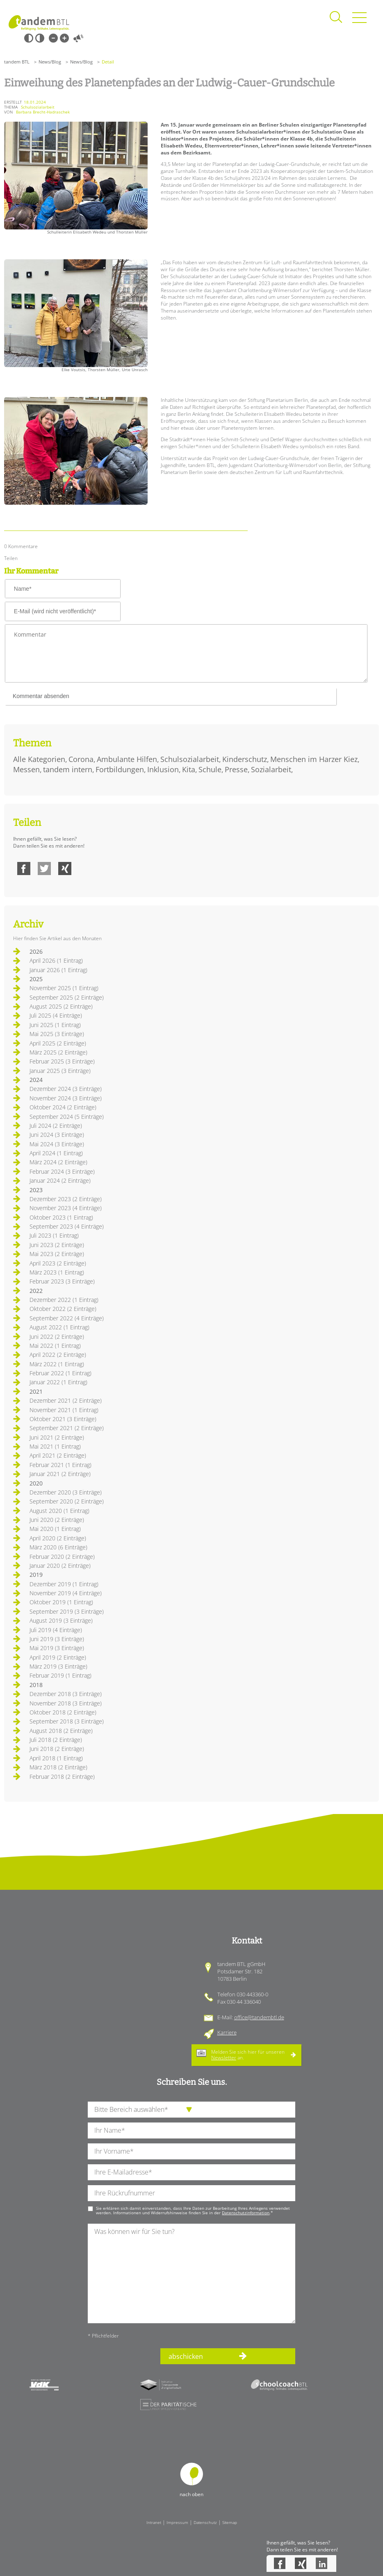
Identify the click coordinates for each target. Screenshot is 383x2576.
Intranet (153, 2522)
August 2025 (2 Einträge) (61, 1006)
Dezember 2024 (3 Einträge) (66, 1089)
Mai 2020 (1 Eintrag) (55, 1529)
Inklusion (163, 769)
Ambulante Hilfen (127, 759)
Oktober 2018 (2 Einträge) (63, 1712)
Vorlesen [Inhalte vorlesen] (78, 38)
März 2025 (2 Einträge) (58, 1052)
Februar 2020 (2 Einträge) (62, 1556)
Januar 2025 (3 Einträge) (60, 1071)
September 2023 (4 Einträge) (67, 1226)
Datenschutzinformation (245, 2212)
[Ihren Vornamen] (191, 2151)
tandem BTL (17, 61)
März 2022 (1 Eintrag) (57, 1364)
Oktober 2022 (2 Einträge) (63, 1309)
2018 (36, 1685)
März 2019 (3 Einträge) (58, 1666)
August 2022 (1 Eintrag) (59, 1327)
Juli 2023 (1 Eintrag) (54, 1235)
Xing (64, 868)
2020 (36, 1483)
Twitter (44, 868)
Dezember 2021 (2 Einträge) (66, 1400)
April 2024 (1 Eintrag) (56, 1153)
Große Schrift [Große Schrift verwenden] (64, 38)
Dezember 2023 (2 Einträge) (66, 1199)
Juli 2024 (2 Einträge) (56, 1125)
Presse (236, 769)
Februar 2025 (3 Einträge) (62, 1061)
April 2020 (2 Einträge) (58, 1538)
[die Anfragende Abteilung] (191, 2110)
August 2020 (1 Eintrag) (59, 1511)
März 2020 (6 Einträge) (58, 1547)
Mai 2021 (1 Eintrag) (55, 1446)
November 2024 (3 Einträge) (66, 1098)
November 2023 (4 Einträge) (66, 1208)
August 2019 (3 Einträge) (61, 1620)
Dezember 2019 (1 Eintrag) (64, 1584)
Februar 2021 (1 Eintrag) (60, 1465)
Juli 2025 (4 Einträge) (56, 1015)
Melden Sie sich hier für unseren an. (248, 2054)
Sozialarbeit (271, 769)
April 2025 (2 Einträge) (58, 1043)
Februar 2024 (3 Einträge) (62, 1171)
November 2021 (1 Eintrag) (64, 1410)
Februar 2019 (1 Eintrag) (60, 1675)
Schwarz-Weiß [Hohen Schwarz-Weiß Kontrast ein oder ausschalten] (29, 38)
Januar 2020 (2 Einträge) (60, 1565)
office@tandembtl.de (259, 2017)
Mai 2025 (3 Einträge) (57, 1034)
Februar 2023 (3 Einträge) (62, 1281)
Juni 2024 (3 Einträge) (57, 1134)
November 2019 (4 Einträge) (66, 1593)
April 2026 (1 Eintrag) (56, 960)
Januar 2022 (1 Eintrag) (58, 1382)
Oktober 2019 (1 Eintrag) (61, 1602)
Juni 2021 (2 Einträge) (57, 1437)
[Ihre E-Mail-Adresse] (191, 2172)
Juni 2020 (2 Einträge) (57, 1520)
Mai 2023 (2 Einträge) (57, 1254)
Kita (188, 769)
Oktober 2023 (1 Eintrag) (61, 1217)
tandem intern (67, 769)
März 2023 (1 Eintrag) (57, 1272)
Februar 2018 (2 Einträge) (62, 1776)
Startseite (39, 22)
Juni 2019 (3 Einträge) (57, 1639)
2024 (36, 1080)
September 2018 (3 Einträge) (67, 1721)
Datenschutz (205, 2522)
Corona (80, 759)
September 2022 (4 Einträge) (67, 1318)
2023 (36, 1190)
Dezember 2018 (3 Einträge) (66, 1694)
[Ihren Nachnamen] (191, 2130)
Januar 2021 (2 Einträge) (60, 1474)
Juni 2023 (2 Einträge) (57, 1245)
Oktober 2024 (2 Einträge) (63, 1107)
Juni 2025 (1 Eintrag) (55, 1025)
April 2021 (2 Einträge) (58, 1455)
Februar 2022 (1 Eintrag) (60, 1373)
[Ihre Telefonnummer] (191, 2193)
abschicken (186, 2356)
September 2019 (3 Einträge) (67, 1611)
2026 (36, 951)
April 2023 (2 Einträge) (58, 1263)
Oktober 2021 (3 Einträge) (63, 1419)
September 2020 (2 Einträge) (67, 1501)
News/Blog (50, 61)
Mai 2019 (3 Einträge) (57, 1648)
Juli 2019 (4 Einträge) (56, 1630)
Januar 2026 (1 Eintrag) (58, 970)
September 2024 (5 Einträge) (67, 1116)
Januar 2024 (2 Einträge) (60, 1180)
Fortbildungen (120, 769)
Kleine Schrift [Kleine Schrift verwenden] (53, 38)
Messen (26, 769)
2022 (36, 1291)
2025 (36, 979)
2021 (36, 1391)
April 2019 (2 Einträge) (58, 1657)
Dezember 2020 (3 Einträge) (66, 1492)
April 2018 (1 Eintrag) (56, 1758)
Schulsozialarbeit (189, 759)
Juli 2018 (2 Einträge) (56, 1740)
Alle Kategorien (39, 759)
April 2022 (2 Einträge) (58, 1354)
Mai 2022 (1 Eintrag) (55, 1345)
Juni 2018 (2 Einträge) (57, 1749)
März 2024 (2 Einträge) (58, 1162)
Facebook (23, 868)
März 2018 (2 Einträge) (58, 1767)
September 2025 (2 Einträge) (67, 997)
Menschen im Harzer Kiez (314, 759)
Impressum (177, 2522)
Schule (209, 769)
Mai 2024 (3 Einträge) (57, 1144)
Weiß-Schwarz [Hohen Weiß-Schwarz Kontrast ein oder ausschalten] (40, 38)
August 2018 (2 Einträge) (61, 1731)
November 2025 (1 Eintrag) (64, 988)
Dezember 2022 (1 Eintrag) (64, 1300)
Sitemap (229, 2522)
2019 (36, 1574)
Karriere (227, 2032)
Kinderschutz (244, 759)
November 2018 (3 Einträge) (66, 1703)
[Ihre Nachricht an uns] (191, 2273)
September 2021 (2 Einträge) (67, 1428)
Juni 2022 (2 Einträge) (57, 1336)
